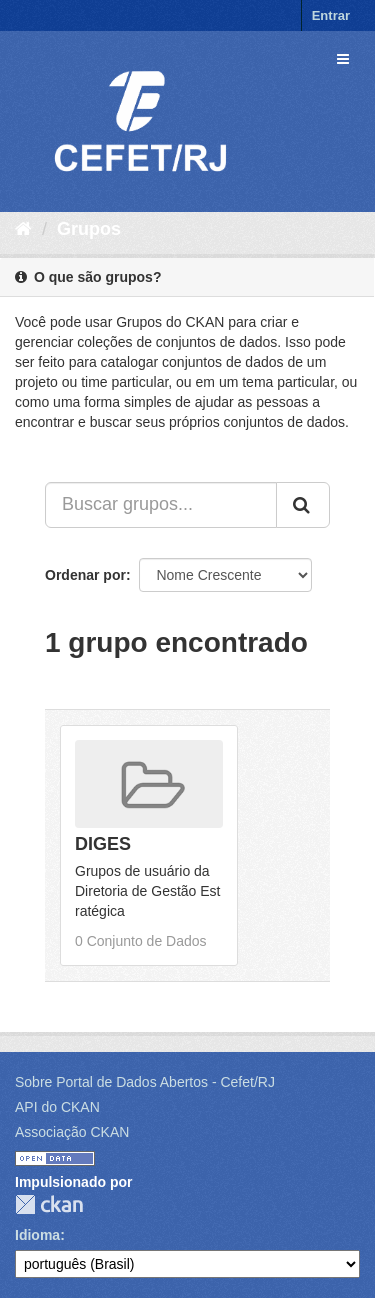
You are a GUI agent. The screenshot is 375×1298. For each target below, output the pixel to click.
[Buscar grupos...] (161, 505)
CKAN (49, 1204)
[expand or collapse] (343, 59)
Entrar (331, 15)
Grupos (89, 229)
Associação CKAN (72, 1132)
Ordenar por (85, 575)
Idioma (37, 1235)
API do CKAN (57, 1107)
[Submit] (303, 505)
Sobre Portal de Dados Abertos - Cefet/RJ (145, 1082)
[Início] (23, 229)
